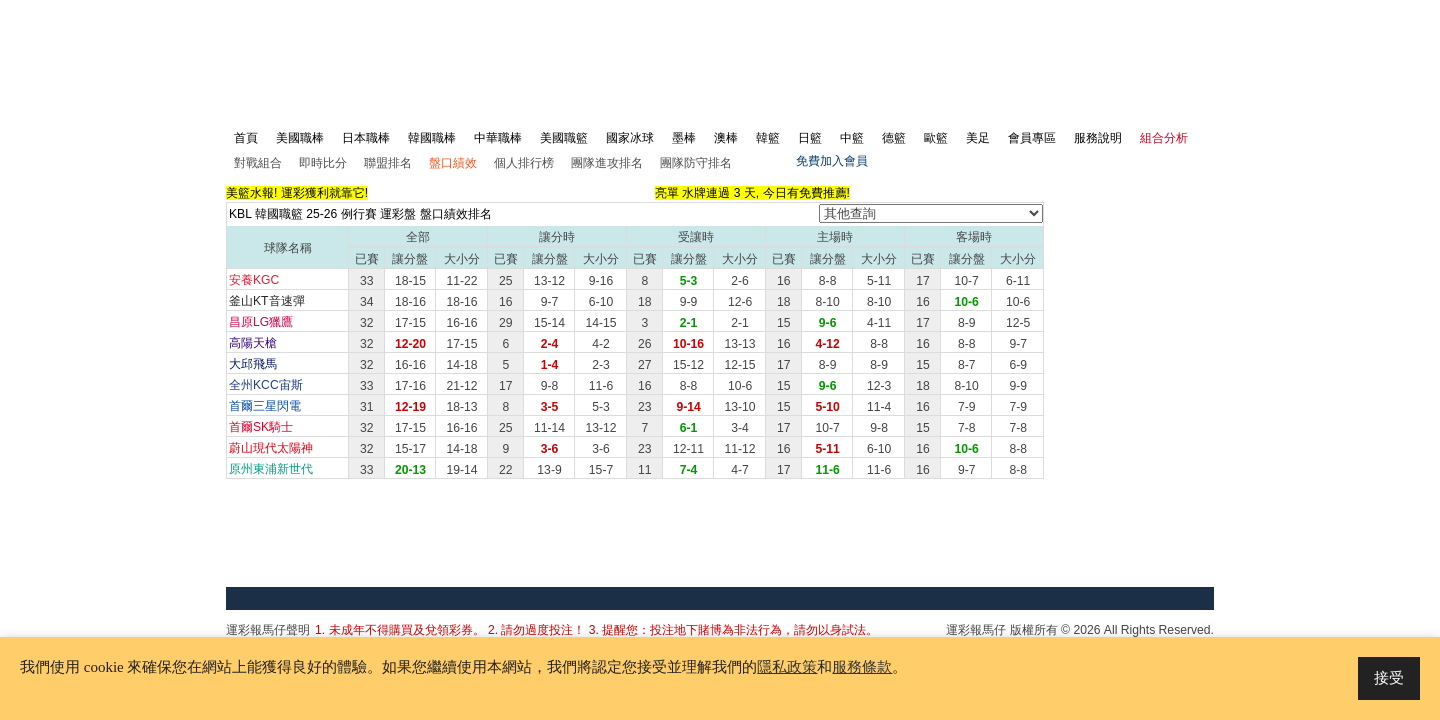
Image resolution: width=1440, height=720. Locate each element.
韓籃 (768, 138)
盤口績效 (453, 163)
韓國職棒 (432, 138)
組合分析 (1164, 138)
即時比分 (323, 163)
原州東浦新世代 (271, 469)
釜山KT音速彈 (267, 301)
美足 (978, 138)
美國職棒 (300, 138)
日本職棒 (366, 138)
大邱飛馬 (253, 364)
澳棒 (726, 138)
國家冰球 (630, 138)
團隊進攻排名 (607, 163)
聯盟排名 (388, 163)
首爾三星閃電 (265, 406)
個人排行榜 (524, 163)
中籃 (852, 138)
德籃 (894, 138)
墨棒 (684, 138)
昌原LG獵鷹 (261, 322)
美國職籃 (564, 138)
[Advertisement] (848, 47)
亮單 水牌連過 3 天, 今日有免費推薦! (752, 193)
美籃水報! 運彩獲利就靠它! (297, 193)
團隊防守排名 (696, 163)
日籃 (810, 138)
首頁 (246, 138)
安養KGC (254, 280)
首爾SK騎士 (261, 427)
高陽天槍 (253, 343)
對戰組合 (258, 163)
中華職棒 (498, 138)
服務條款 (862, 667)
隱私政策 (787, 667)
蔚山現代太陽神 (271, 448)
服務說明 (1098, 138)
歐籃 (936, 138)
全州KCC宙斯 (266, 385)
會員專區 (1032, 138)
